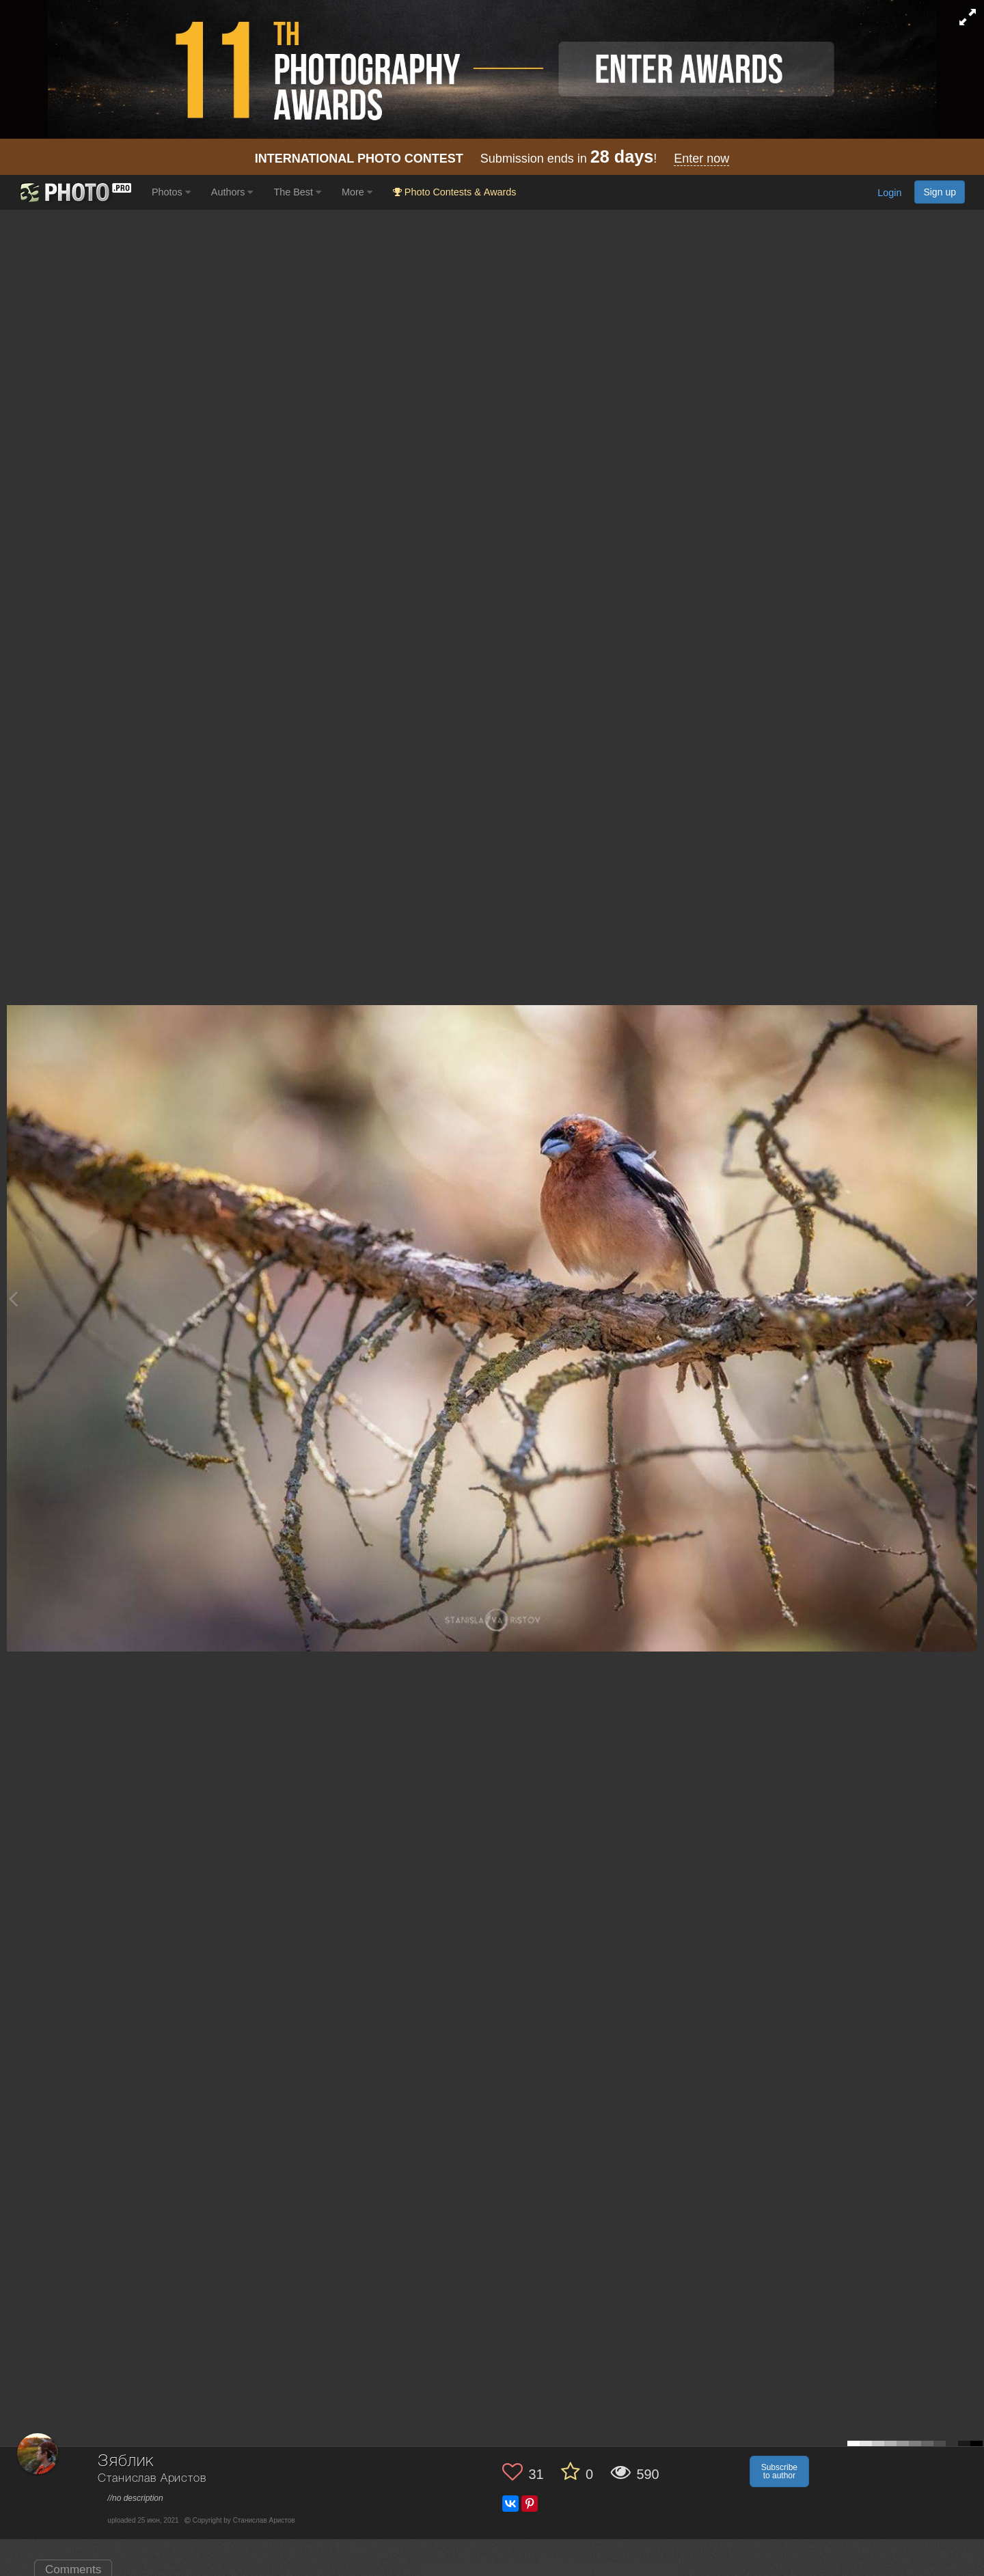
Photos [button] (171, 192)
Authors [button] (232, 192)
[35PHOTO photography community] (74, 192)
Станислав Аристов (152, 2479)
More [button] (357, 192)
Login (889, 193)
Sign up (939, 192)
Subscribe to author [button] (779, 2471)
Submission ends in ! (492, 158)
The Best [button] (297, 192)
